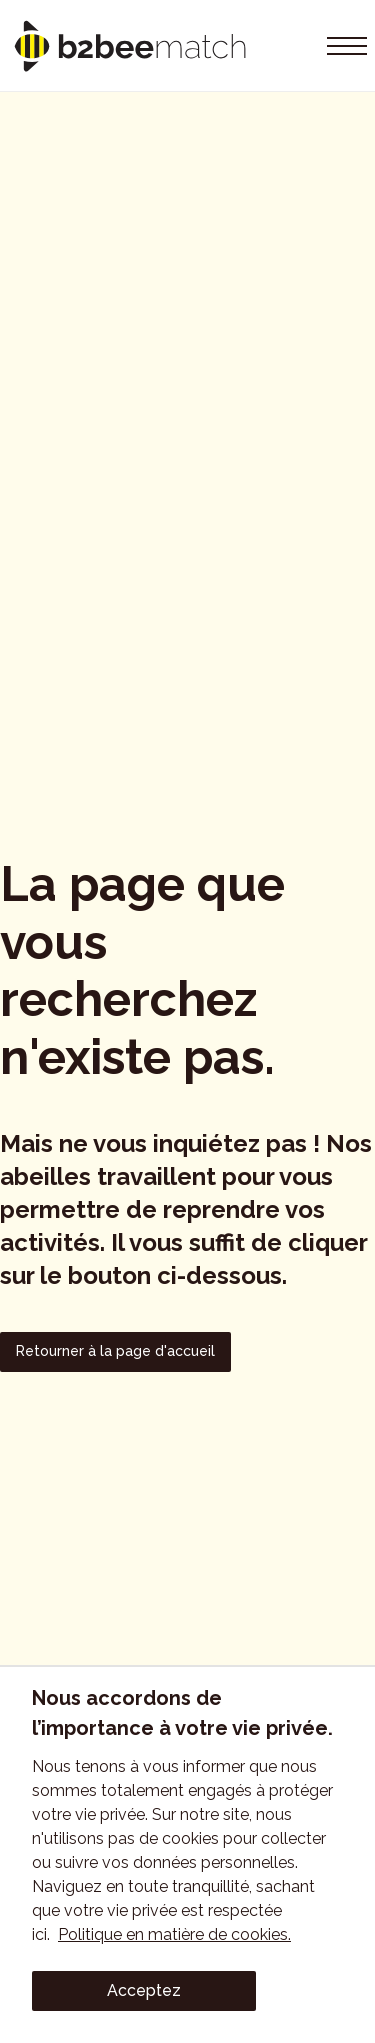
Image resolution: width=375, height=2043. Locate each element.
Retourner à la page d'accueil (115, 1351)
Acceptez (144, 1990)
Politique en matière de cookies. (174, 1934)
